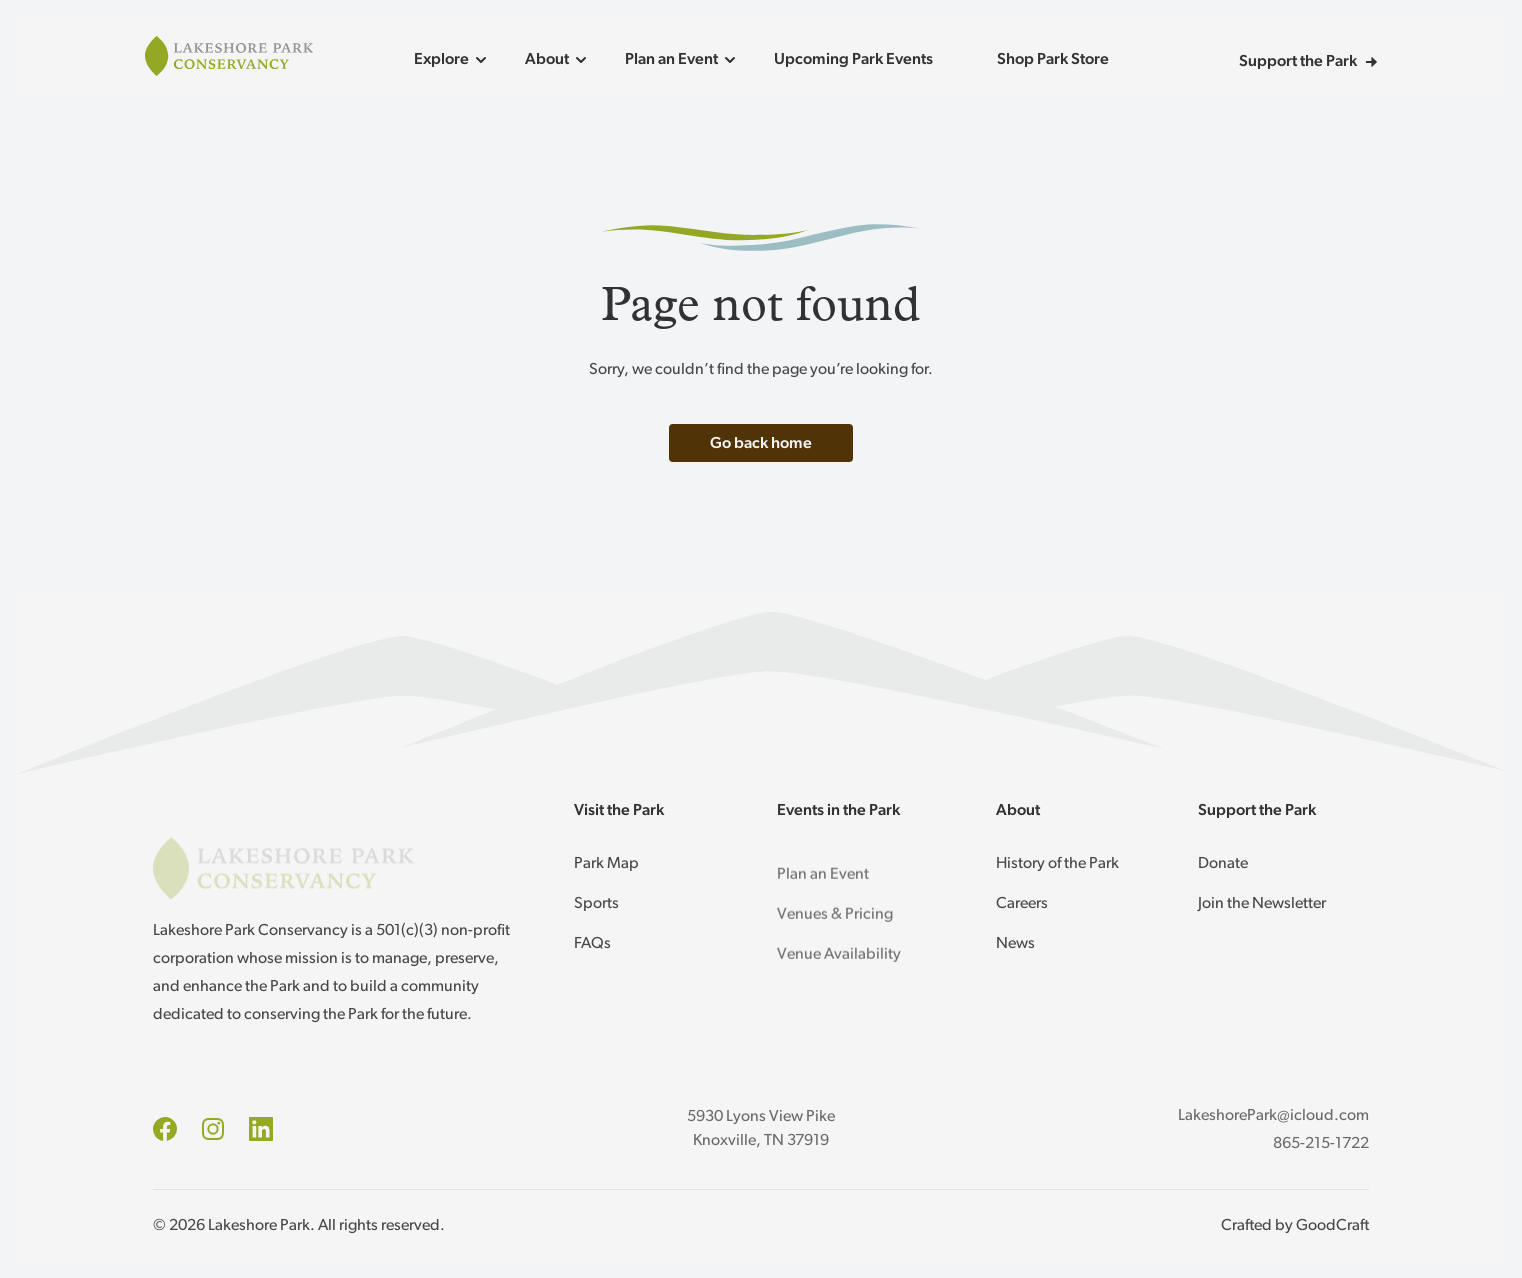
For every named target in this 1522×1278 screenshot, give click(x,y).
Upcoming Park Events (853, 60)
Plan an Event (683, 60)
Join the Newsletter (1262, 904)
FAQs (592, 946)
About (559, 60)
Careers (1022, 904)
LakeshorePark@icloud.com (1273, 1116)
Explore (453, 60)
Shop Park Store (1053, 60)
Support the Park (1308, 62)
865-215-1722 (1321, 1144)
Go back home (761, 444)
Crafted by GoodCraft (1295, 1226)
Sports (596, 906)
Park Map (606, 866)
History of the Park (1057, 864)
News (1015, 944)
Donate (1223, 864)
